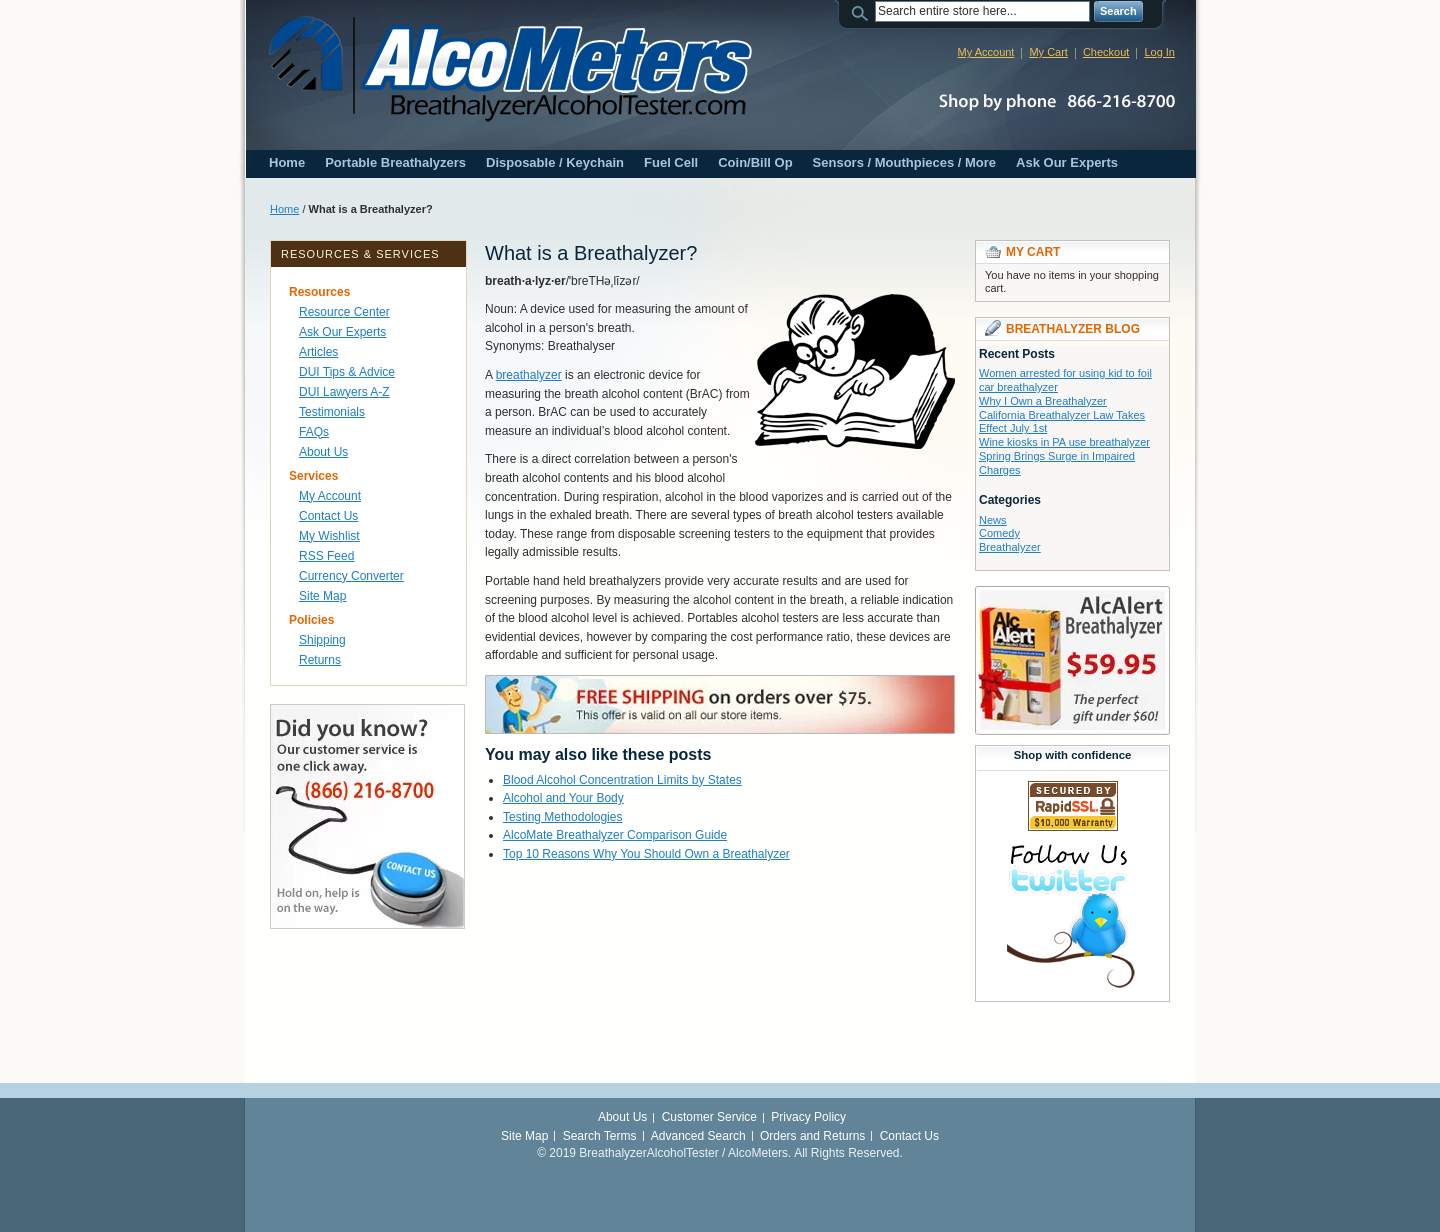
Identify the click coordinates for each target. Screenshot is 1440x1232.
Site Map (322, 596)
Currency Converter (351, 576)
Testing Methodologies (562, 817)
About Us (323, 452)
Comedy (999, 533)
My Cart (1048, 52)
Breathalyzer (1010, 547)
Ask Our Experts (1067, 162)
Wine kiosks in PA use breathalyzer (1064, 442)
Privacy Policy (808, 1117)
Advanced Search (698, 1136)
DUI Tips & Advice (347, 372)
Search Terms (600, 1136)
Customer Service (709, 1117)
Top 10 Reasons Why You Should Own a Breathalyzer (646, 854)
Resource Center (344, 312)
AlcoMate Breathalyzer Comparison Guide (615, 835)
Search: (863, 11)
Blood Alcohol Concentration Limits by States (622, 780)
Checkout (1106, 52)
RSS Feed (326, 556)
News (993, 520)
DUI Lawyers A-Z (344, 392)
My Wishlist (329, 536)
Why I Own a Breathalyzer (1043, 401)
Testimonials (332, 412)
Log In (1159, 52)
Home (287, 162)
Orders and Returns (812, 1136)
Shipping (322, 640)
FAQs (314, 432)
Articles (318, 352)
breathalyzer (529, 375)
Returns (320, 660)
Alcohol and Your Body (563, 798)
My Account (986, 52)
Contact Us (328, 516)
